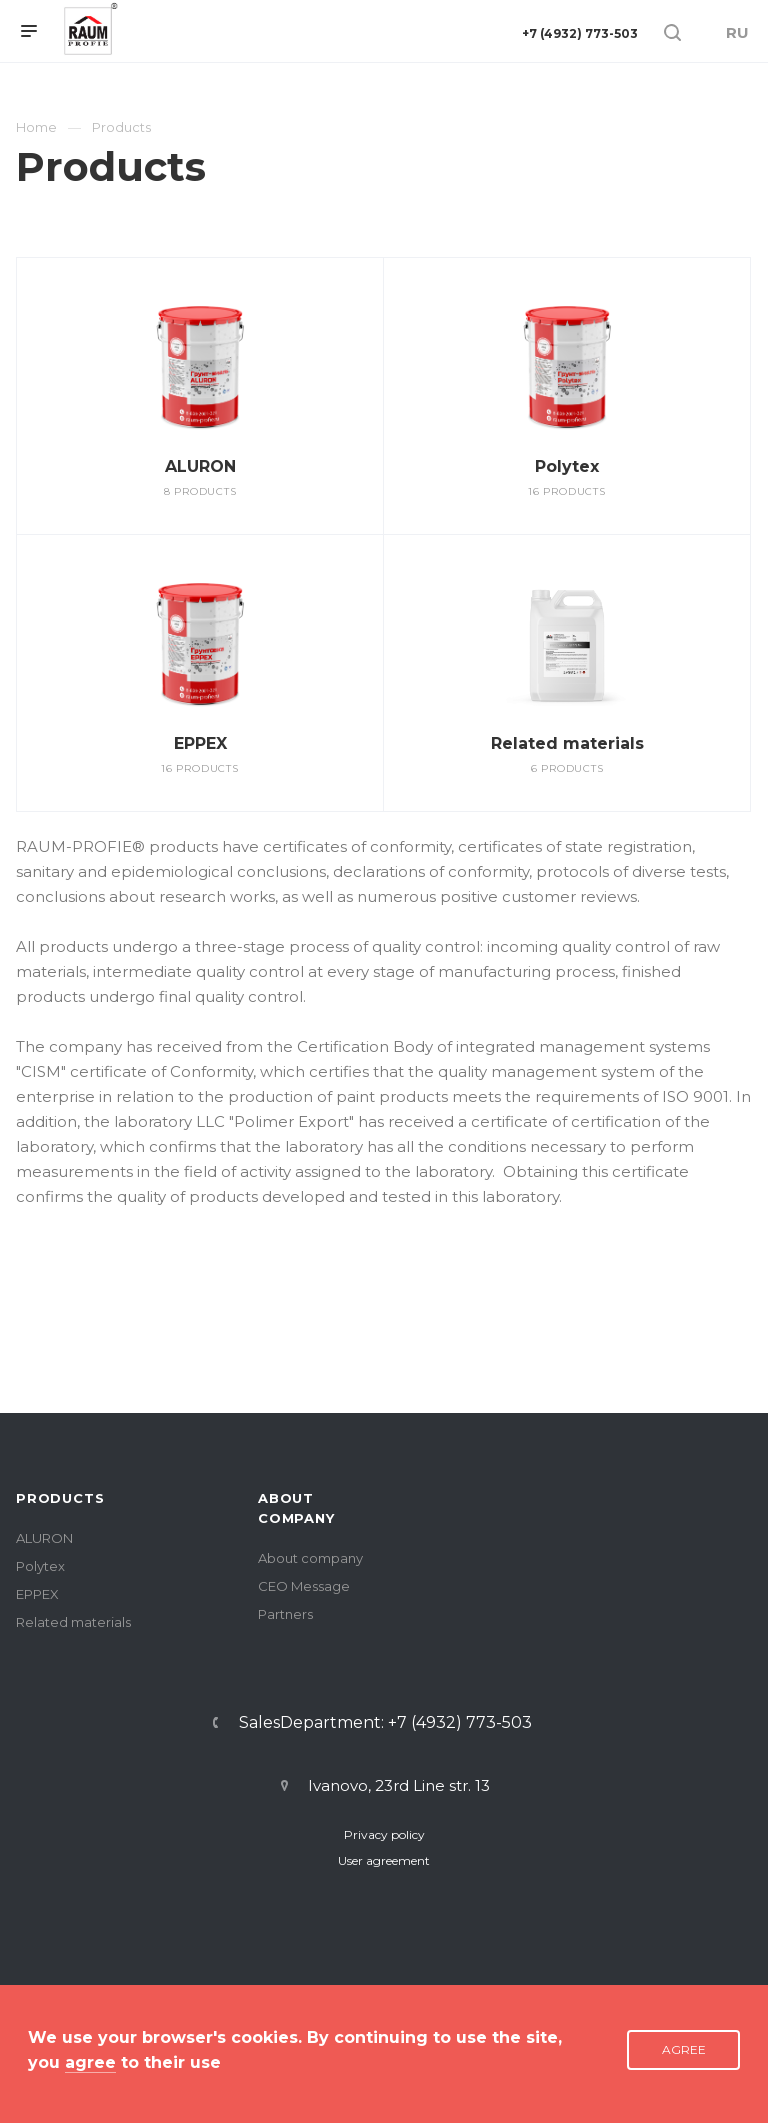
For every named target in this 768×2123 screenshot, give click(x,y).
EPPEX (200, 743)
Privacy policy (384, 1834)
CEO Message (304, 1586)
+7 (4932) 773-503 (580, 33)
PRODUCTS (60, 1498)
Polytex (567, 466)
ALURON (200, 466)
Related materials (567, 743)
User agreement (384, 1860)
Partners (285, 1614)
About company (310, 1558)
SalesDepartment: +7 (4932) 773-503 (385, 1723)
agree (90, 2062)
